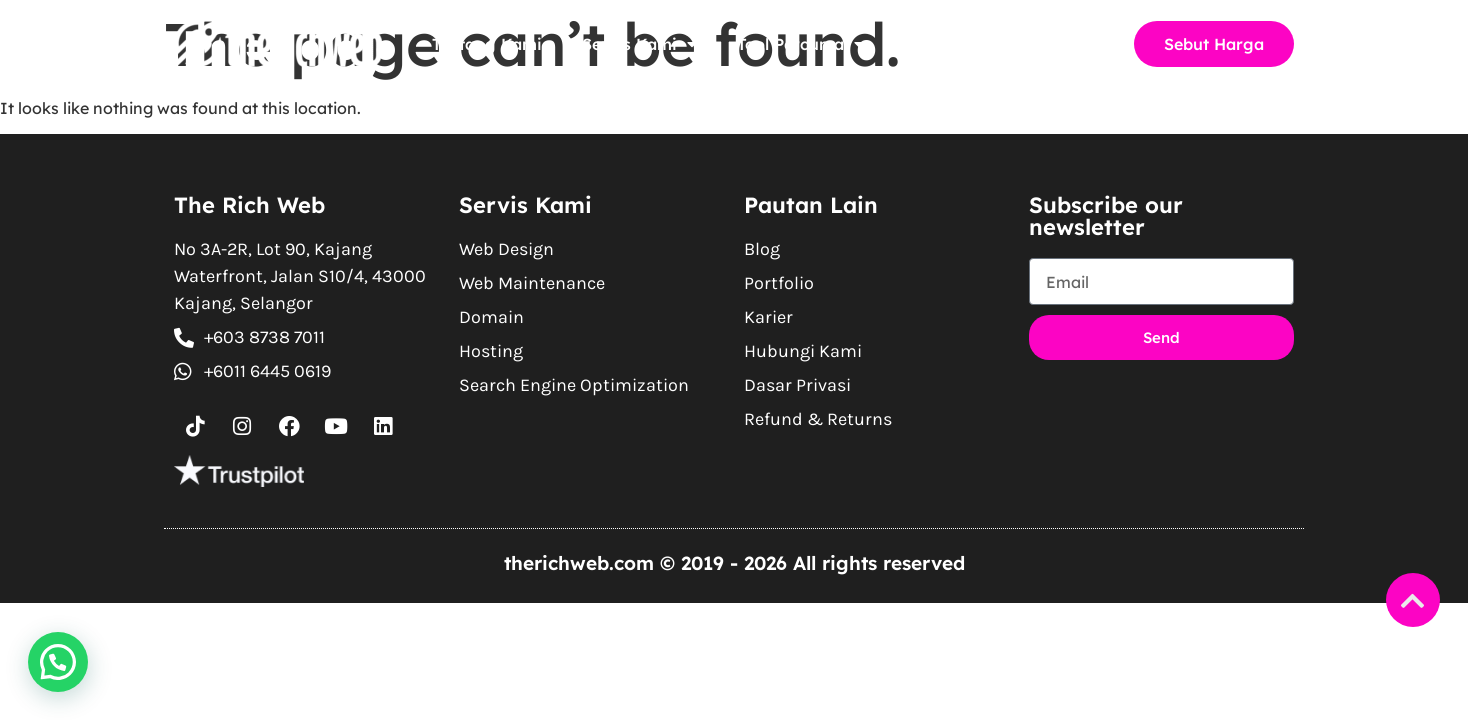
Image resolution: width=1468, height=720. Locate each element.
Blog (922, 44)
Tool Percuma (800, 44)
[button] (58, 662)
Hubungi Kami (1037, 44)
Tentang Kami (487, 44)
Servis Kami (639, 44)
